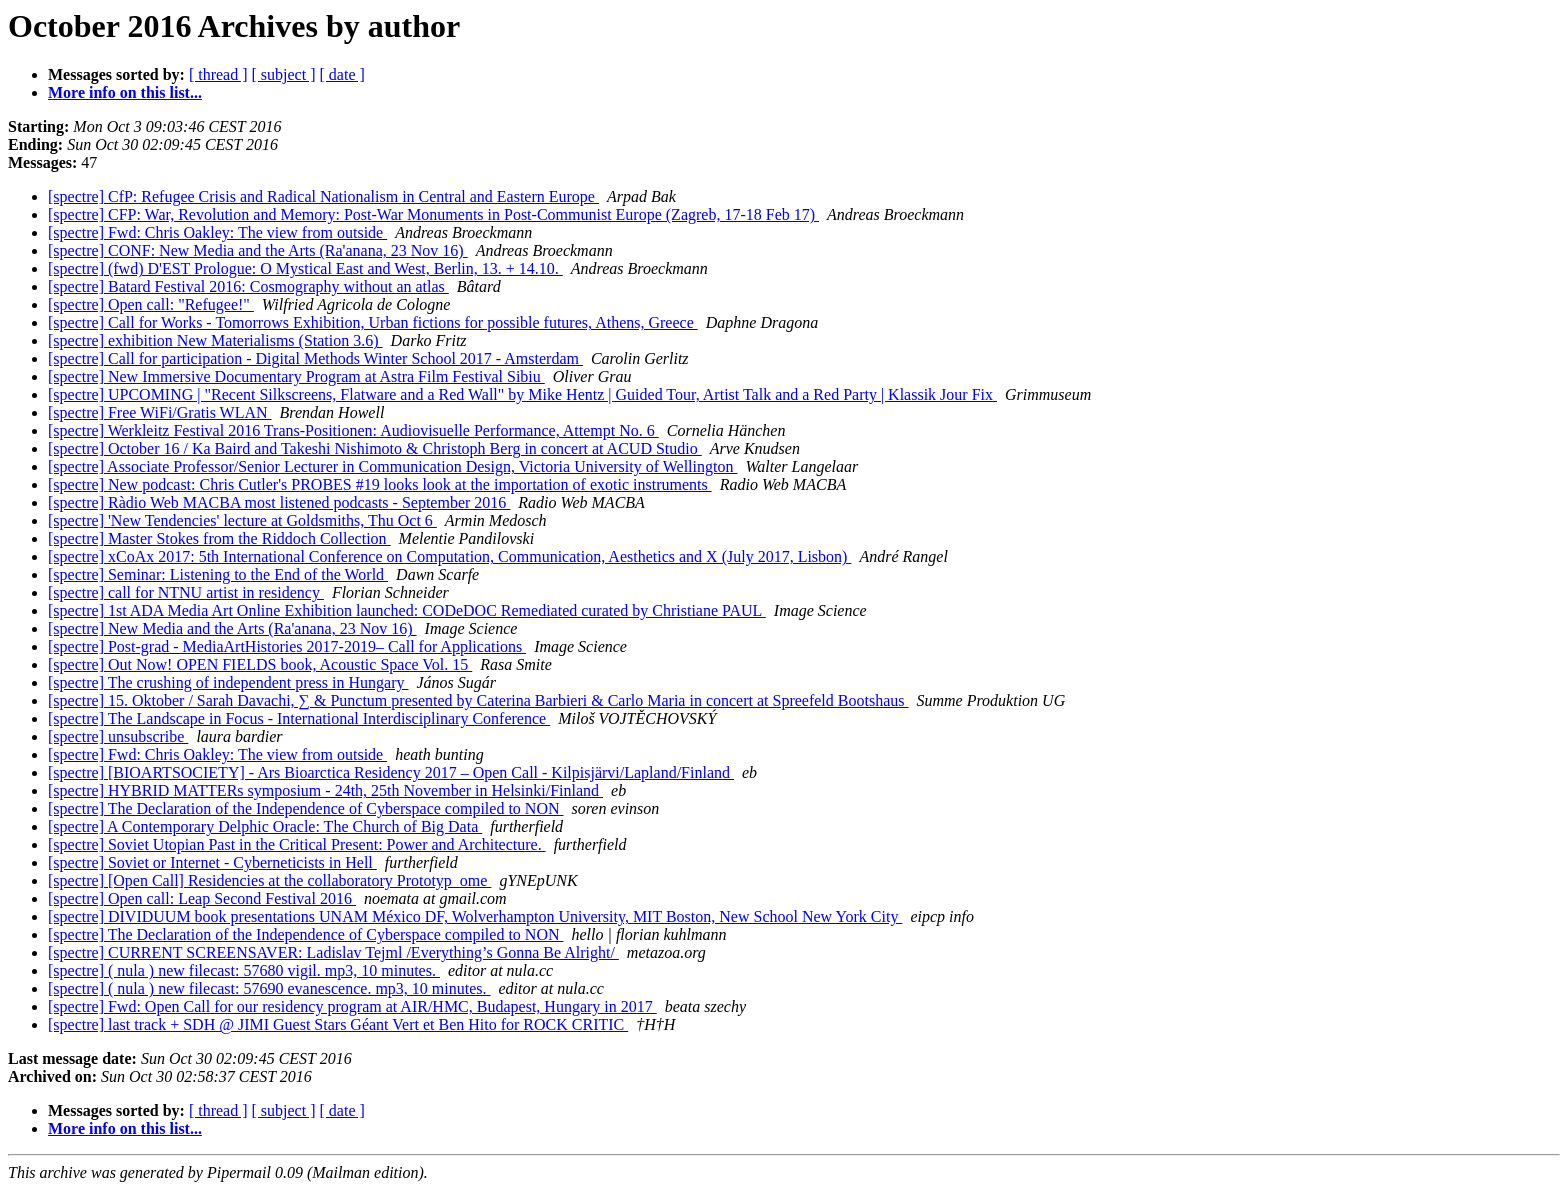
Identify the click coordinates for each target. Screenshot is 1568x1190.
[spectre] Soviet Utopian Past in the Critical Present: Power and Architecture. (297, 844)
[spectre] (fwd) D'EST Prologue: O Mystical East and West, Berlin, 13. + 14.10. (305, 268)
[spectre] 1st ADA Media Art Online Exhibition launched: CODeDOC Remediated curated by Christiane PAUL (407, 610)
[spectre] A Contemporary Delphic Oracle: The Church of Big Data (265, 826)
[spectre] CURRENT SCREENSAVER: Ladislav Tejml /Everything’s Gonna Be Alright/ (333, 952)
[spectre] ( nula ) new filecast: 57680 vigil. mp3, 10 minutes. (244, 970)
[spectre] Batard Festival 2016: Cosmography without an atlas (248, 286)
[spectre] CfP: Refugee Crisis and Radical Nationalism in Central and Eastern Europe (323, 196)
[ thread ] (218, 74)
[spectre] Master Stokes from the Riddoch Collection (219, 538)
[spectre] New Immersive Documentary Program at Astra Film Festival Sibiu (296, 376)
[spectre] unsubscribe (118, 736)
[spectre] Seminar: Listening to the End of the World (218, 574)
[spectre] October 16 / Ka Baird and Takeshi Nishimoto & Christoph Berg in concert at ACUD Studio (375, 448)
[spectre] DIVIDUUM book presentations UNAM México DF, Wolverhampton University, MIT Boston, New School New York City (475, 916)
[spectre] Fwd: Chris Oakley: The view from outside (217, 232)
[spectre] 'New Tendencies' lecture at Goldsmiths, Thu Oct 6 (242, 520)
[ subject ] (284, 74)
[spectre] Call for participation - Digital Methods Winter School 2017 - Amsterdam (315, 358)
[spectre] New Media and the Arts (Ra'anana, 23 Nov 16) (232, 628)
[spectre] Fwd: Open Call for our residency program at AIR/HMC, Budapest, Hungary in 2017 (352, 1006)
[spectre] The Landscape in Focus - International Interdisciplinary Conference (299, 718)
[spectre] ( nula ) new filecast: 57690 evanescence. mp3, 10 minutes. (269, 988)
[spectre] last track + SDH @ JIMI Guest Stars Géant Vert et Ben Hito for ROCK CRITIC (338, 1024)
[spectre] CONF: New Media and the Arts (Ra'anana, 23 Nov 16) (258, 250)
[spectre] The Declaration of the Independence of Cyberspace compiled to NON (306, 808)
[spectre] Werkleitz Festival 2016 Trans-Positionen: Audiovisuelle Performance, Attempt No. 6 (353, 430)
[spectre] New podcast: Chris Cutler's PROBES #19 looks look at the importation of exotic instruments (380, 484)
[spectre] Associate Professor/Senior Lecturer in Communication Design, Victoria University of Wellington (392, 466)
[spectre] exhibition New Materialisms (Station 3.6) (215, 340)
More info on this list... (125, 92)
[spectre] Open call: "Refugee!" (151, 304)
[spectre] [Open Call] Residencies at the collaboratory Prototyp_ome (269, 880)
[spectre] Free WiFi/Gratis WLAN (160, 412)
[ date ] (342, 74)
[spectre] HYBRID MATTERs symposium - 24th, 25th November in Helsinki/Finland (325, 790)
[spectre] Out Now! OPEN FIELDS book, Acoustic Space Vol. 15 (260, 664)
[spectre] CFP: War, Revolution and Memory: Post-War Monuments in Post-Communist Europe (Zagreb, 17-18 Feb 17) (433, 214)
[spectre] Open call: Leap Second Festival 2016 (202, 898)
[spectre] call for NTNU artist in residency (186, 592)
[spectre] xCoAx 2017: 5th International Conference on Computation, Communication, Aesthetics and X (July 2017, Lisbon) (449, 556)
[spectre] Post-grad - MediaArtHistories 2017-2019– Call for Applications (287, 646)
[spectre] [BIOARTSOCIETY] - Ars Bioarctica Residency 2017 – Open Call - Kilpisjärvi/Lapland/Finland (391, 772)
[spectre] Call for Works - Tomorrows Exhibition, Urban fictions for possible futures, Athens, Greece (373, 322)
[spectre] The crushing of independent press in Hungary (228, 682)
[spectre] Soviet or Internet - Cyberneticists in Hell (212, 862)
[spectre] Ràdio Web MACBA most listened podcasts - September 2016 (279, 502)
